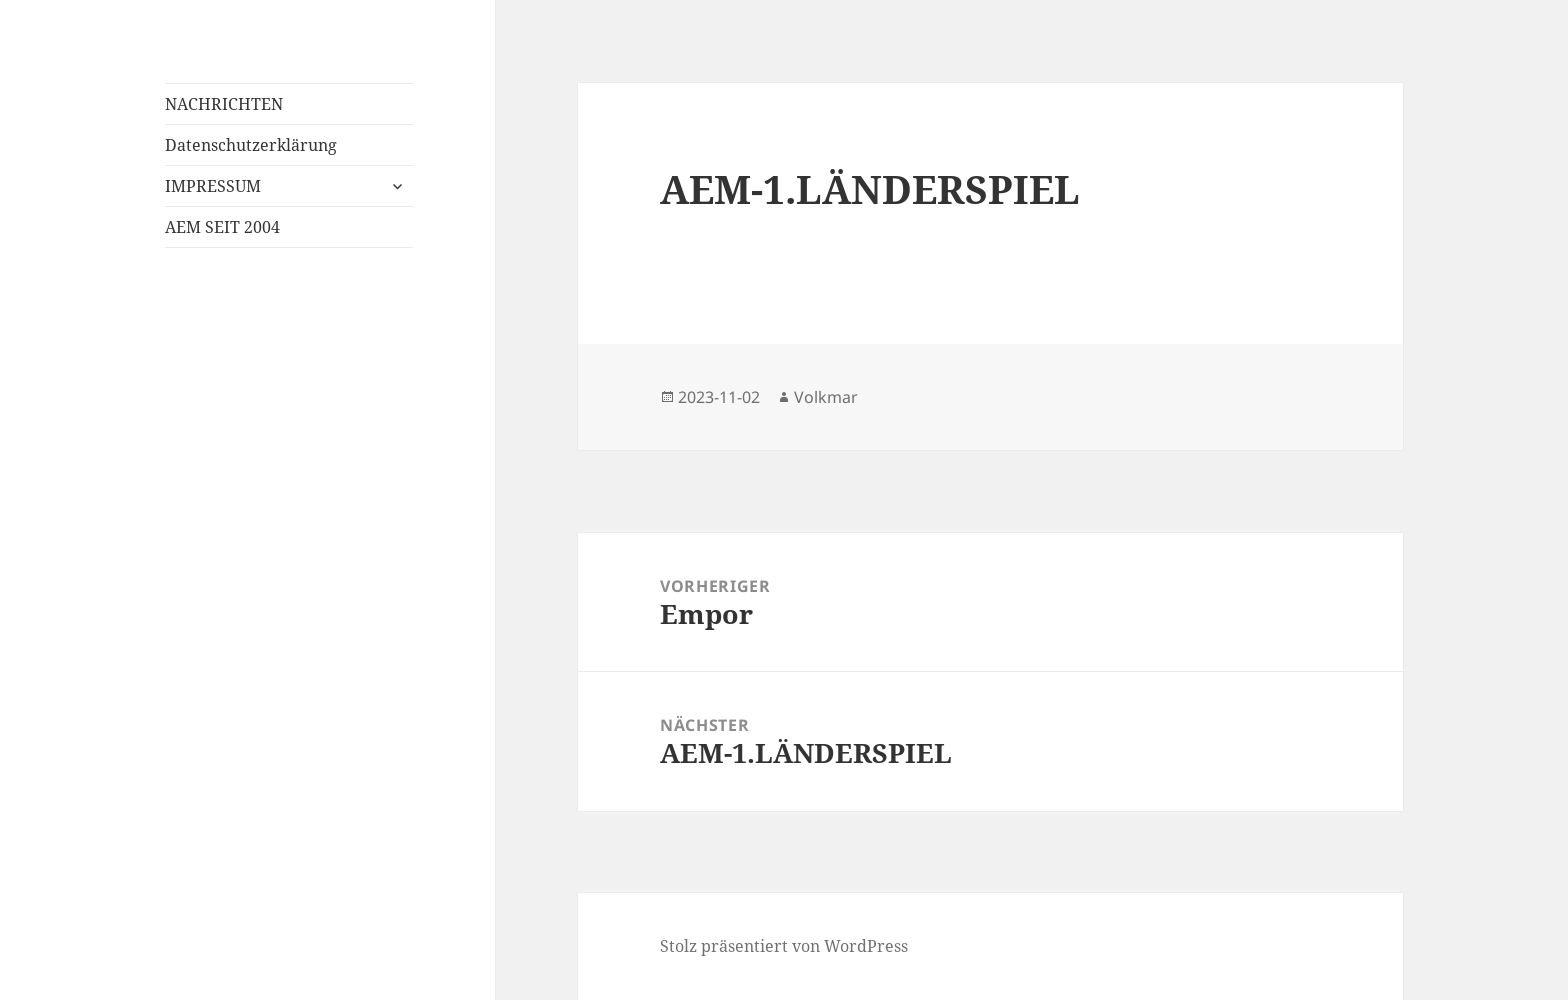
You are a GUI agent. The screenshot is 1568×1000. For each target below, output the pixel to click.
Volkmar (826, 397)
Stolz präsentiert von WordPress (784, 946)
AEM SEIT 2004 (222, 227)
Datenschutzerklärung (251, 145)
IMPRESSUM (213, 186)
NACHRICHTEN (224, 104)
